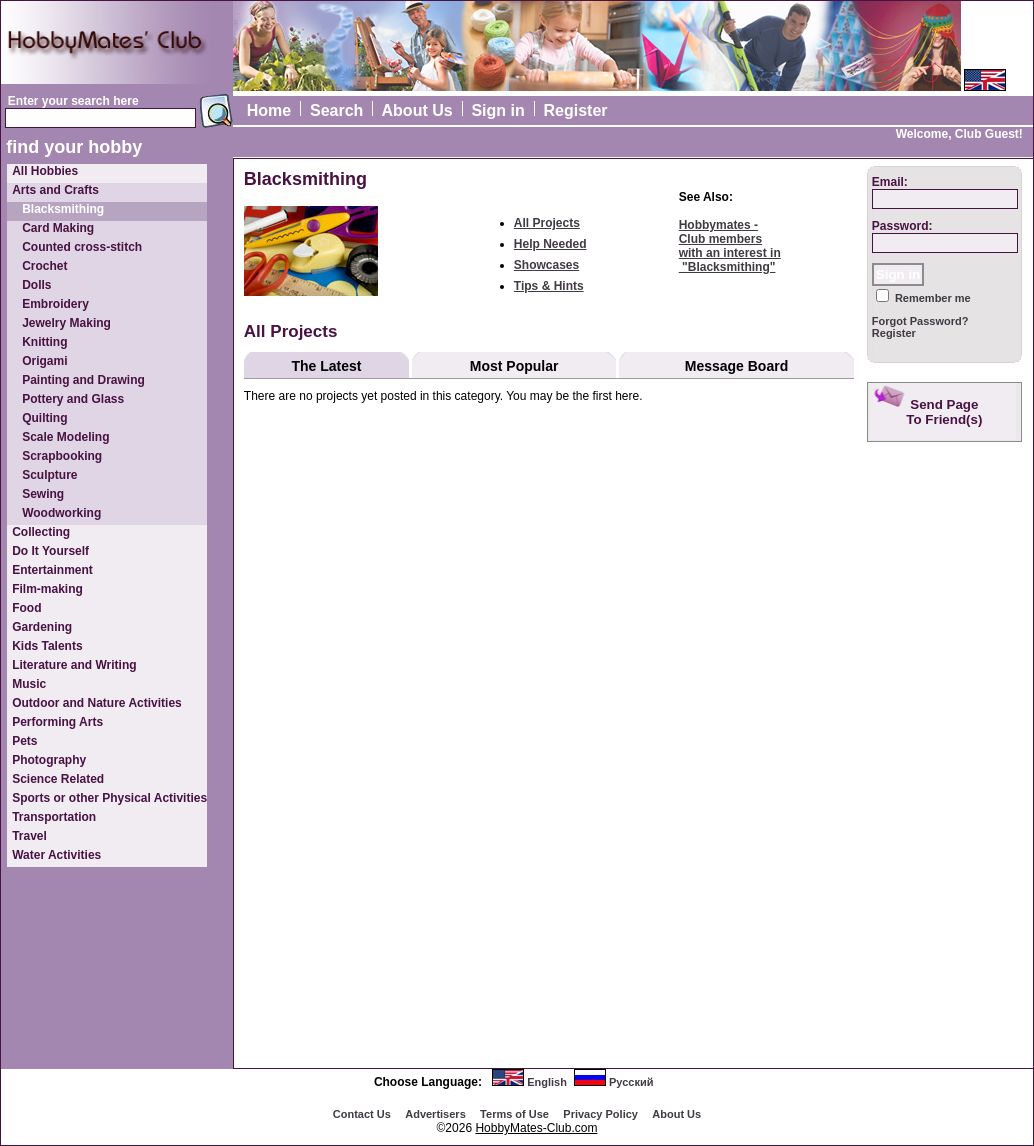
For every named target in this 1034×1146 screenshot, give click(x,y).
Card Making (58, 228)
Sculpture (49, 475)
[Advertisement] (947, 765)
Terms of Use (514, 1114)
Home (269, 110)
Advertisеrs (435, 1114)
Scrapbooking (62, 456)
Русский (631, 1082)
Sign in (497, 110)
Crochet (44, 266)
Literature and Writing (74, 665)
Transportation (54, 817)
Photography (49, 760)
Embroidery (55, 304)
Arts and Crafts (55, 190)
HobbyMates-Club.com (536, 1128)
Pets (24, 741)
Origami (44, 361)
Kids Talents (47, 646)
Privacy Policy (600, 1114)
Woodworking (61, 513)
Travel (29, 836)
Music (29, 684)
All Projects (547, 223)
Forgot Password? (920, 321)
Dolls (36, 285)
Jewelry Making (66, 323)
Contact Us (362, 1114)
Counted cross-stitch (82, 247)
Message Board (736, 366)
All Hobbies (45, 171)
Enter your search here (73, 101)
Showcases (546, 265)
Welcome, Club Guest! (959, 134)
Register (576, 110)
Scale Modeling (65, 437)
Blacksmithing (63, 209)
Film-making (47, 589)
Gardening (42, 627)
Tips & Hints (549, 286)
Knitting (44, 342)
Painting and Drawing (83, 380)
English (547, 1082)
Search (336, 110)
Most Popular (514, 366)
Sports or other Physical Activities (109, 798)
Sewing (43, 494)
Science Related (58, 779)
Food (26, 608)
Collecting (41, 532)
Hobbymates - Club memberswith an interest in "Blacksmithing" (730, 246)
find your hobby (74, 147)
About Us (417, 110)
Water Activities (56, 855)
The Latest (326, 366)
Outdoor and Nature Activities (97, 703)
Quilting (44, 418)
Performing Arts (57, 722)
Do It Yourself (50, 551)
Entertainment (52, 570)
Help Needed (550, 244)
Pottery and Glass (73, 399)
